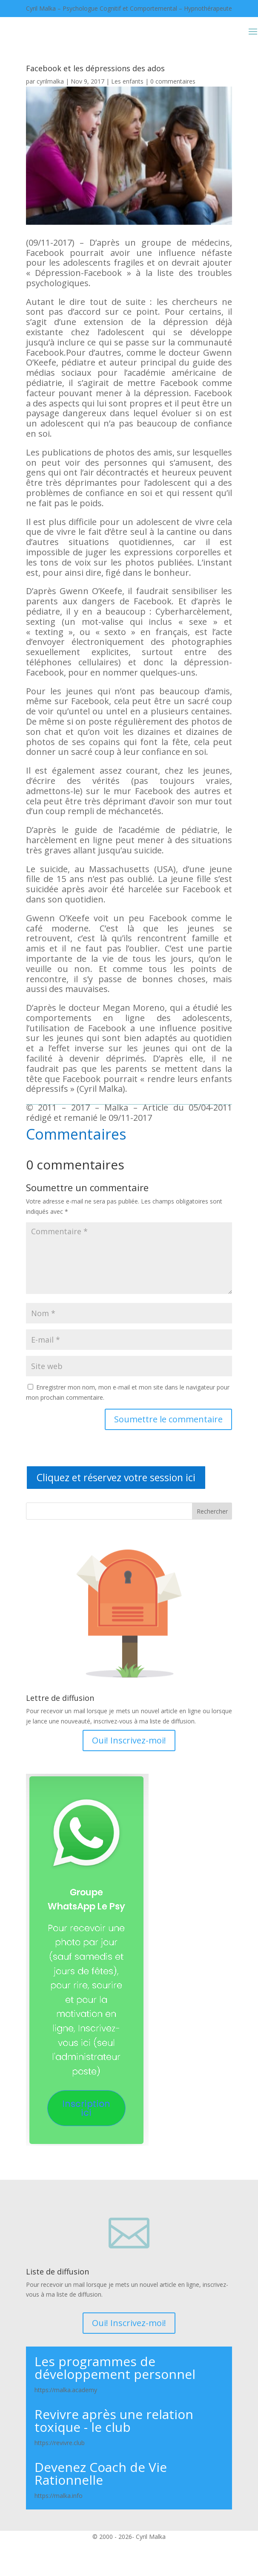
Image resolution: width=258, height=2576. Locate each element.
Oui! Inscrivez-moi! (129, 1740)
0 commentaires (172, 81)
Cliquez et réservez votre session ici (116, 1477)
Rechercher (212, 1511)
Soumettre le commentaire (168, 1419)
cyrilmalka (50, 81)
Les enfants (127, 81)
